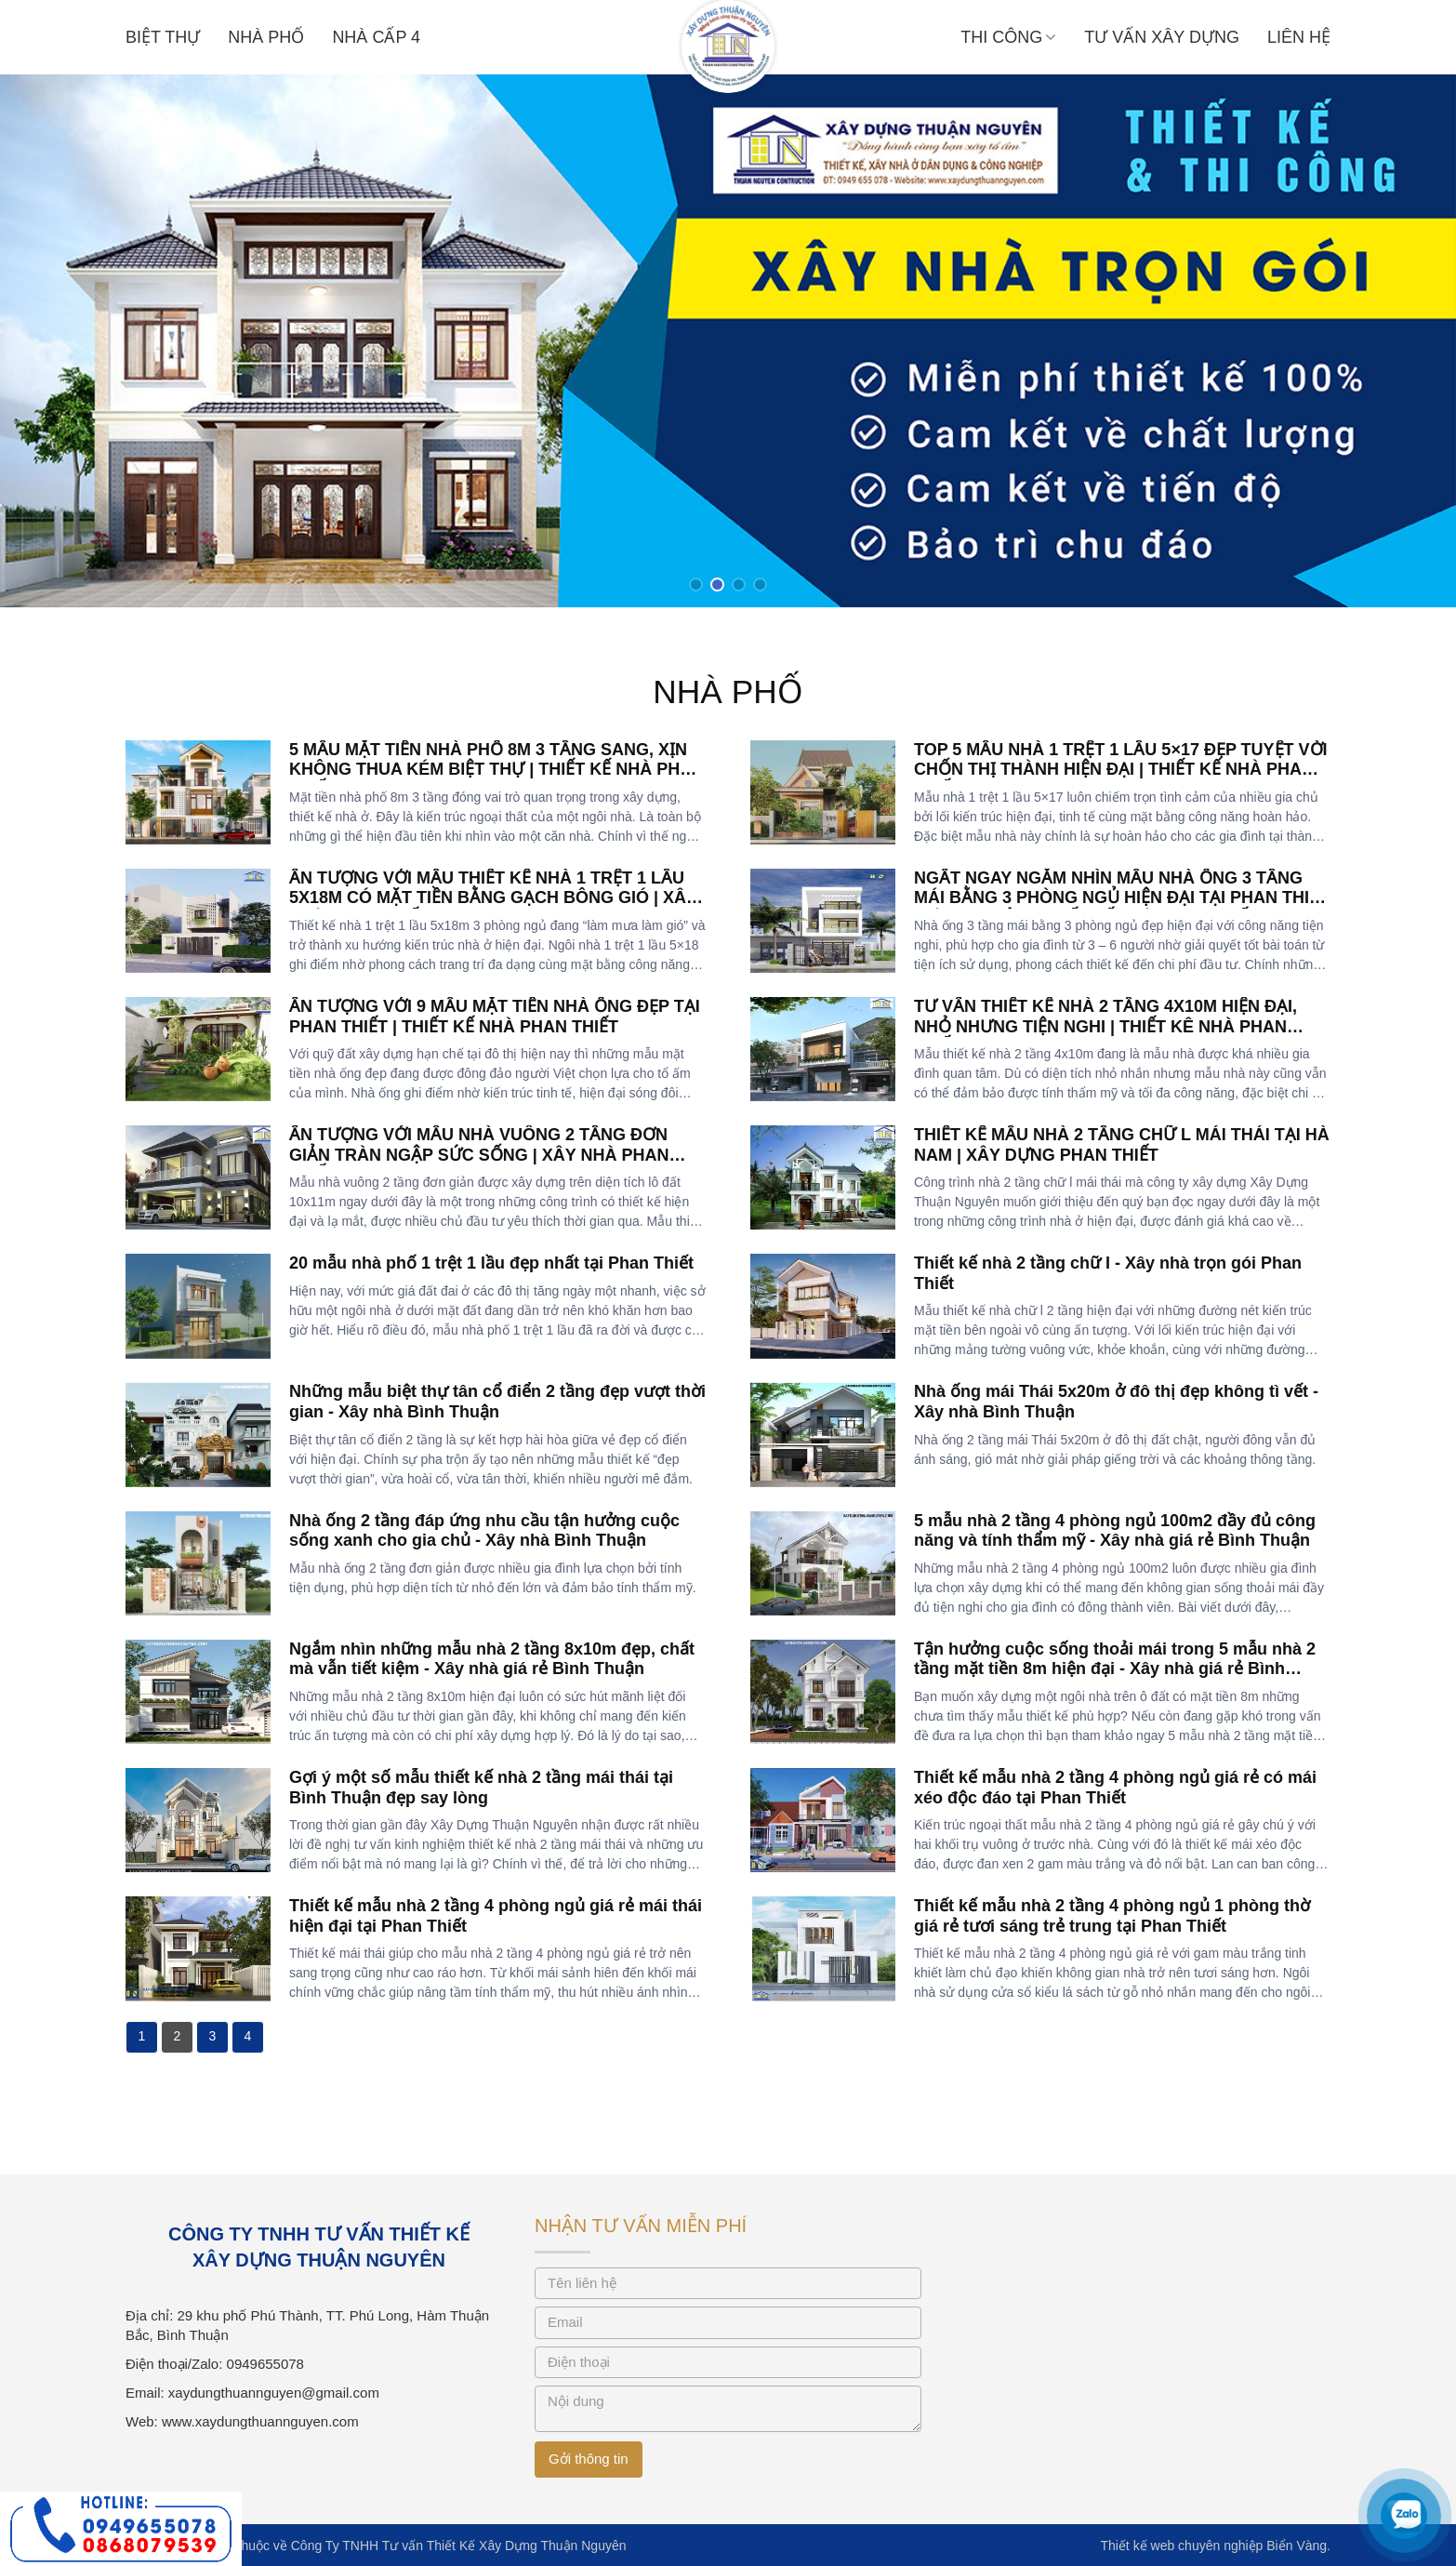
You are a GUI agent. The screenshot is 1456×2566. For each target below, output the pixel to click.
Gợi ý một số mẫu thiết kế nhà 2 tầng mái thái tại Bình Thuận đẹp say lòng (481, 1787)
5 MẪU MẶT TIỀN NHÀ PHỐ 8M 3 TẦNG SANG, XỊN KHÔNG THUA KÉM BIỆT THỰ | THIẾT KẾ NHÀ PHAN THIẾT (496, 769)
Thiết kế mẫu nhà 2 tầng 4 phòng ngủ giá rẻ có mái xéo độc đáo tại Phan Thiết (1115, 1787)
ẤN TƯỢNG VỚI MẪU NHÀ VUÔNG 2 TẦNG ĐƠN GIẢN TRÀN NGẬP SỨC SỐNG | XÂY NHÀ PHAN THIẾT (478, 1154)
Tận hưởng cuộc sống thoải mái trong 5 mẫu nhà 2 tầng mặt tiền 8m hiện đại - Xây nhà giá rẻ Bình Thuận (1115, 1669)
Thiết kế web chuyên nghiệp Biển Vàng (1213, 2545)
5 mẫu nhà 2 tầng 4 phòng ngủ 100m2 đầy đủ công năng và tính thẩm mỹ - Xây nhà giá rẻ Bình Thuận (1115, 1530)
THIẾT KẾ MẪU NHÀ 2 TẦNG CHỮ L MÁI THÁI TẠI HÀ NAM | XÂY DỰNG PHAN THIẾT (1122, 1144)
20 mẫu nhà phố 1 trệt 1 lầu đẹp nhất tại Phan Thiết (491, 1263)
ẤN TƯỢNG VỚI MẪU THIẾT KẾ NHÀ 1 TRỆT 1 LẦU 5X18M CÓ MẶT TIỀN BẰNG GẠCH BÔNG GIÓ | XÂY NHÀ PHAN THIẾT (493, 898)
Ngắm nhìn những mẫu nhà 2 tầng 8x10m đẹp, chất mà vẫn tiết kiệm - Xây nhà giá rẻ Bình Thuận (492, 1659)
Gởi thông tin (589, 2458)
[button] (696, 585)
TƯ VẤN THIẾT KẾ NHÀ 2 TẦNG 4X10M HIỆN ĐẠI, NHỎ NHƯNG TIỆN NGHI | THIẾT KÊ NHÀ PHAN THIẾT (1105, 1026)
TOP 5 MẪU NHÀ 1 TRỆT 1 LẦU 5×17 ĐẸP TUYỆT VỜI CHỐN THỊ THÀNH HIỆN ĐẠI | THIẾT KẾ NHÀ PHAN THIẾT (1121, 769)
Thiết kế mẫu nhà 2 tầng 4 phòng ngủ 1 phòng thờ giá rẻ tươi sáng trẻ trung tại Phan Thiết (1112, 1915)
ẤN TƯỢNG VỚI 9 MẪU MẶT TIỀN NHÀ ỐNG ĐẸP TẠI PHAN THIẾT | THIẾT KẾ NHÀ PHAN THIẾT (494, 1016)
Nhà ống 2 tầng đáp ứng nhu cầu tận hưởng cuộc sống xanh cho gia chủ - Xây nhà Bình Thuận (484, 1530)
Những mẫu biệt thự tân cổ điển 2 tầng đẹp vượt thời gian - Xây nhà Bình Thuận (497, 1401)
